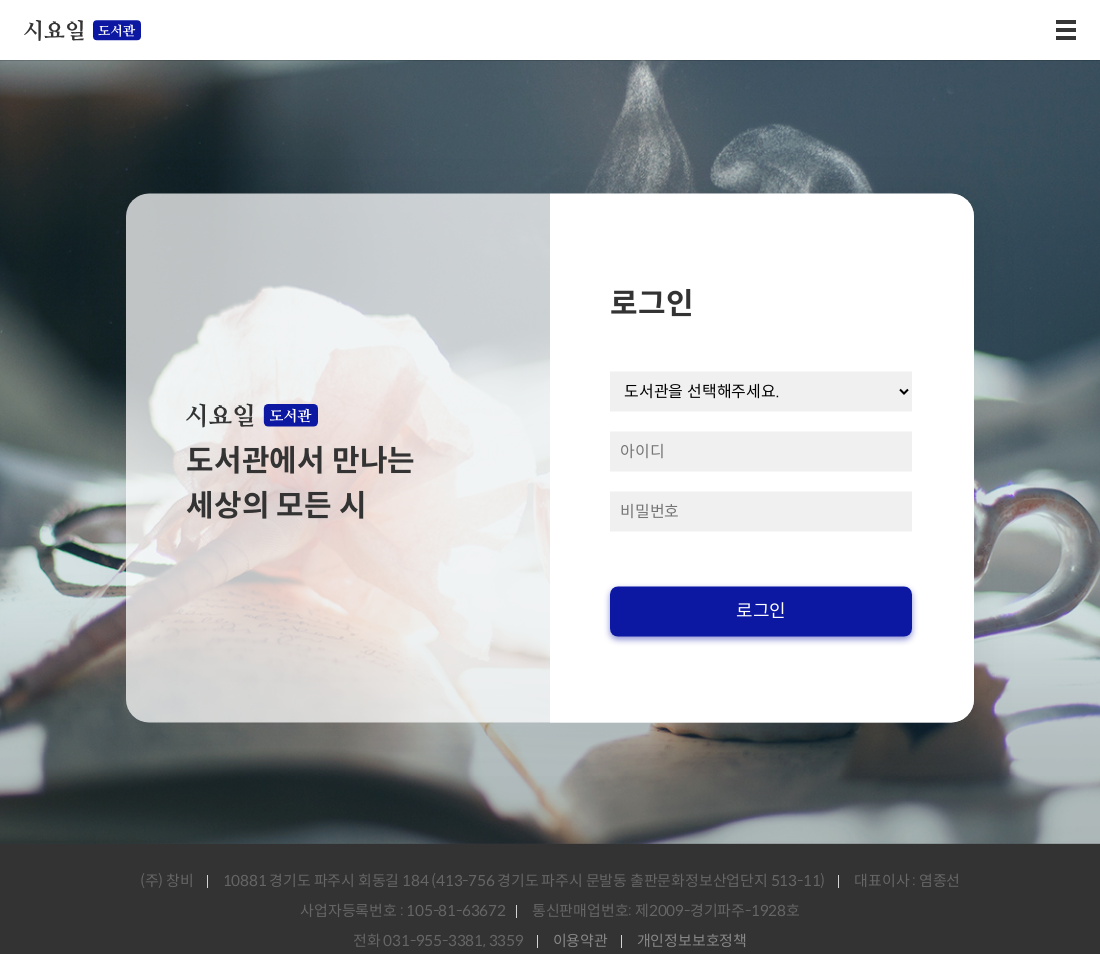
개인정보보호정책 (692, 940)
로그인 (761, 611)
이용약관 (580, 940)
